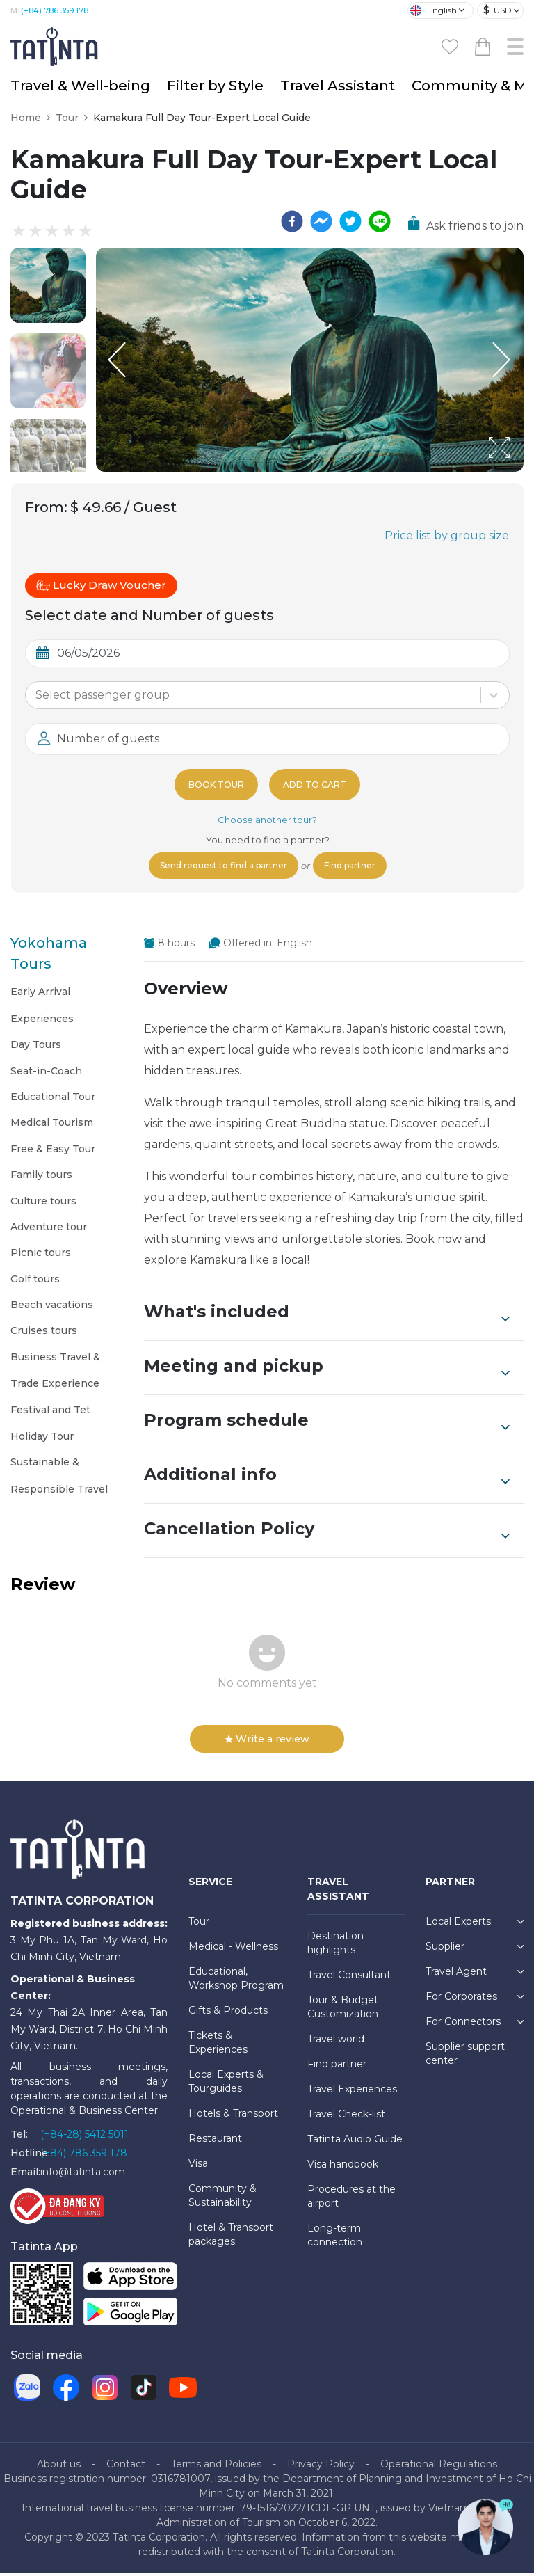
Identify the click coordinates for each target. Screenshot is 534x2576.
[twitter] (350, 221)
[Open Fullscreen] (519, 471)
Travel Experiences (352, 2091)
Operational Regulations (438, 2466)
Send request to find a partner (217, 867)
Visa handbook (342, 2167)
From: (46, 507)
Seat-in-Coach (46, 1073)
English (433, 10)
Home (25, 117)
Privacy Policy (321, 2466)
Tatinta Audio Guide (355, 2142)
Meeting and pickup (327, 1370)
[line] (380, 221)
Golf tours (35, 1281)
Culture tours (43, 1204)
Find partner (360, 867)
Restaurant (215, 2141)
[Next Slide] (503, 359)
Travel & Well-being (80, 85)
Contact (125, 2466)
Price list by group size (447, 535)
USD (497, 10)
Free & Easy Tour (52, 1151)
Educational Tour (52, 1099)
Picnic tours (40, 1255)
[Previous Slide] (117, 359)
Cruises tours (43, 1333)
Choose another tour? (267, 819)
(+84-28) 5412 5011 (84, 2137)
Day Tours (35, 1047)
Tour (67, 117)
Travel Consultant (349, 1977)
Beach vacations (51, 1307)
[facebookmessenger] (321, 221)
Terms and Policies (216, 2466)
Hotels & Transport (233, 2116)
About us (59, 2466)
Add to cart (317, 784)
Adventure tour (48, 1229)
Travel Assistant (337, 85)
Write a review (267, 1741)
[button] (48, 285)
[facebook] (292, 221)
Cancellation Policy (327, 1533)
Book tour (213, 784)
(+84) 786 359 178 (54, 10)
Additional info (327, 1478)
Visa (198, 2166)
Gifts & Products (228, 2013)
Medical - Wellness (233, 1949)
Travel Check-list (346, 2116)
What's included (327, 1316)
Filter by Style (215, 85)
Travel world (335, 2041)
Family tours (41, 1177)
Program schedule (327, 1424)
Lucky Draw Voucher (101, 585)
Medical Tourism (51, 1125)
